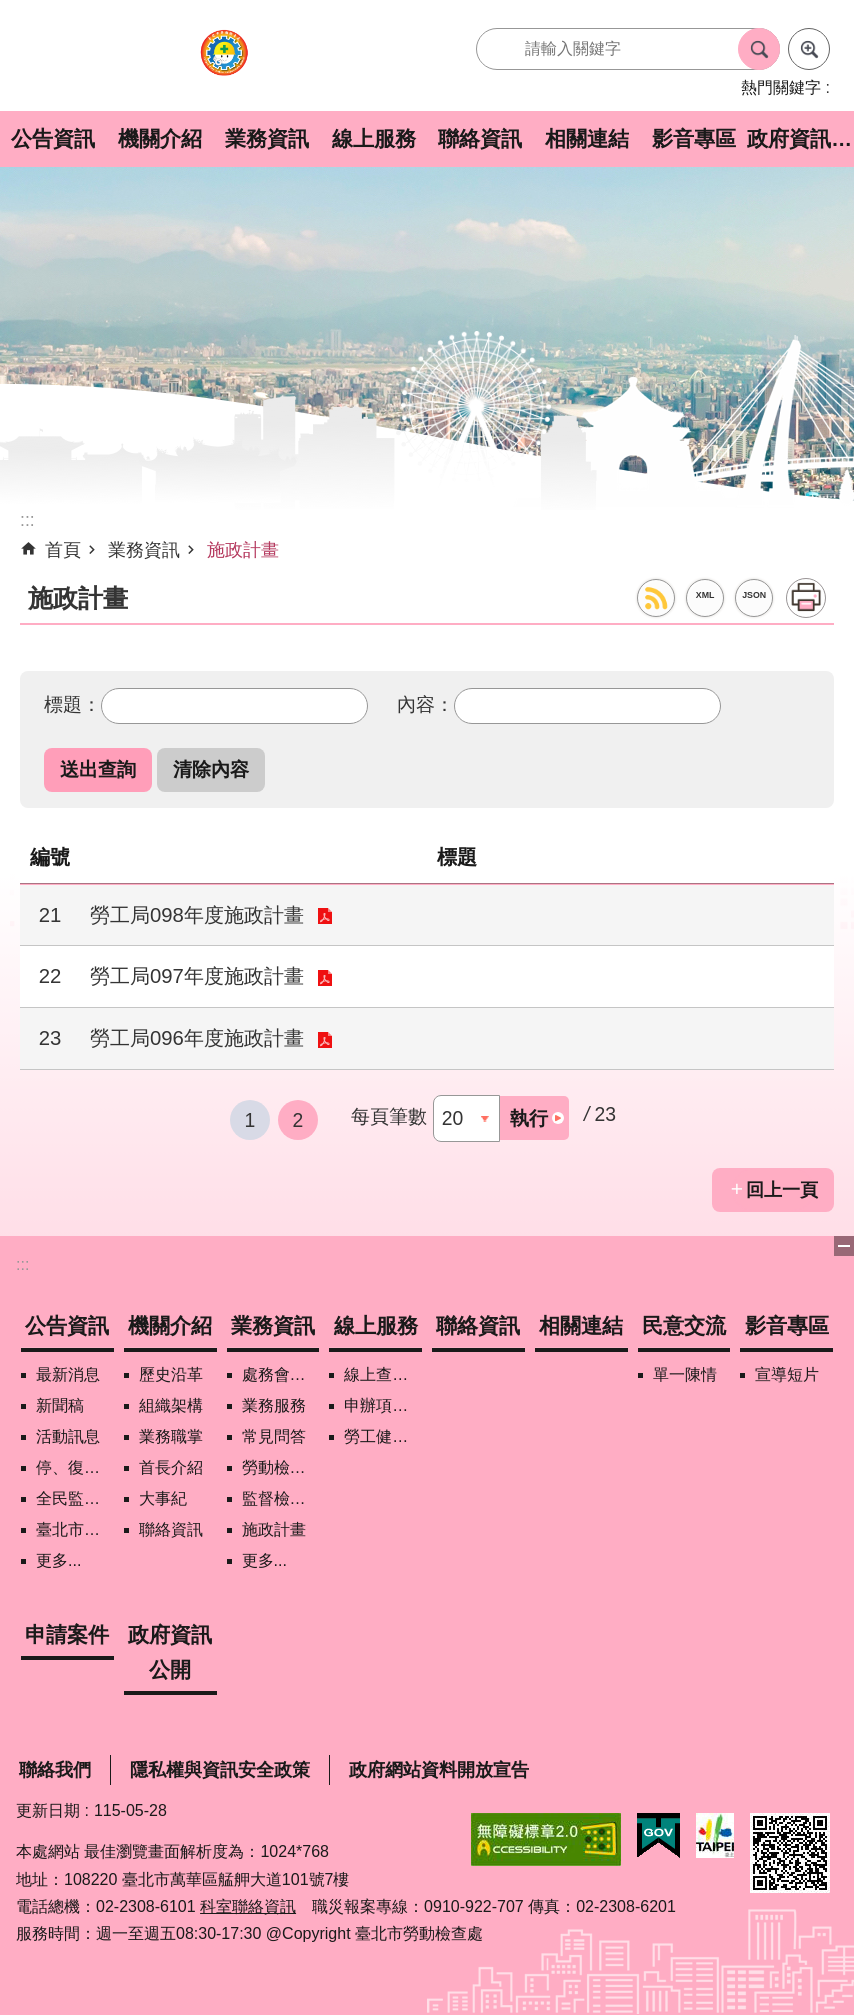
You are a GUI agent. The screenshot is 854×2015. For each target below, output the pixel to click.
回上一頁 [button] (782, 1190)
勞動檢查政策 (281, 1467)
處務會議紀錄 (281, 1374)
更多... (58, 1560)
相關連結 (587, 138)
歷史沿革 (171, 1374)
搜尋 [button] (759, 49)
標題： (72, 704)
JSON (754, 595)
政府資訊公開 (800, 138)
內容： (425, 704)
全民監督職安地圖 (75, 1498)
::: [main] (27, 520)
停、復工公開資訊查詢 (75, 1467)
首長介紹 (171, 1467)
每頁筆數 (389, 1116)
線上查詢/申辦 (383, 1374)
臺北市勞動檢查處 (224, 63)
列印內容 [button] (806, 598)
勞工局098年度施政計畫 (197, 915)
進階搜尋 (809, 49)
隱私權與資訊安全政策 (220, 1770)
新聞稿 (60, 1405)
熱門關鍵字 (781, 87)
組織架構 (171, 1405)
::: (22, 1264)
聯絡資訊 (480, 138)
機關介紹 (160, 138)
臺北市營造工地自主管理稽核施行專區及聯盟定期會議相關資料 (75, 1529)
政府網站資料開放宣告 (439, 1770)
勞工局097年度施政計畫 (197, 976)
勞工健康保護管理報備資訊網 (383, 1436)
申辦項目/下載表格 (383, 1405)
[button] (98, 769)
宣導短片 (787, 1374)
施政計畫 (243, 550)
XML (705, 595)
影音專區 (694, 138)
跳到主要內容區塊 (10, 10)
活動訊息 (68, 1436)
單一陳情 (685, 1374)
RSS (656, 598)
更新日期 (48, 1810)
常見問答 (274, 1436)
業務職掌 (171, 1436)
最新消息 (68, 1374)
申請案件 (67, 1634)
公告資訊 (53, 138)
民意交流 (684, 1325)
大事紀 (163, 1498)
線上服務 (374, 138)
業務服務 (274, 1405)
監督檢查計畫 (281, 1498)
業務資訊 (267, 138)
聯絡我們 (55, 1770)
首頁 (63, 550)
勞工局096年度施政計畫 (197, 1038)
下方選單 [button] (844, 1246)
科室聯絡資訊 (248, 1906)
